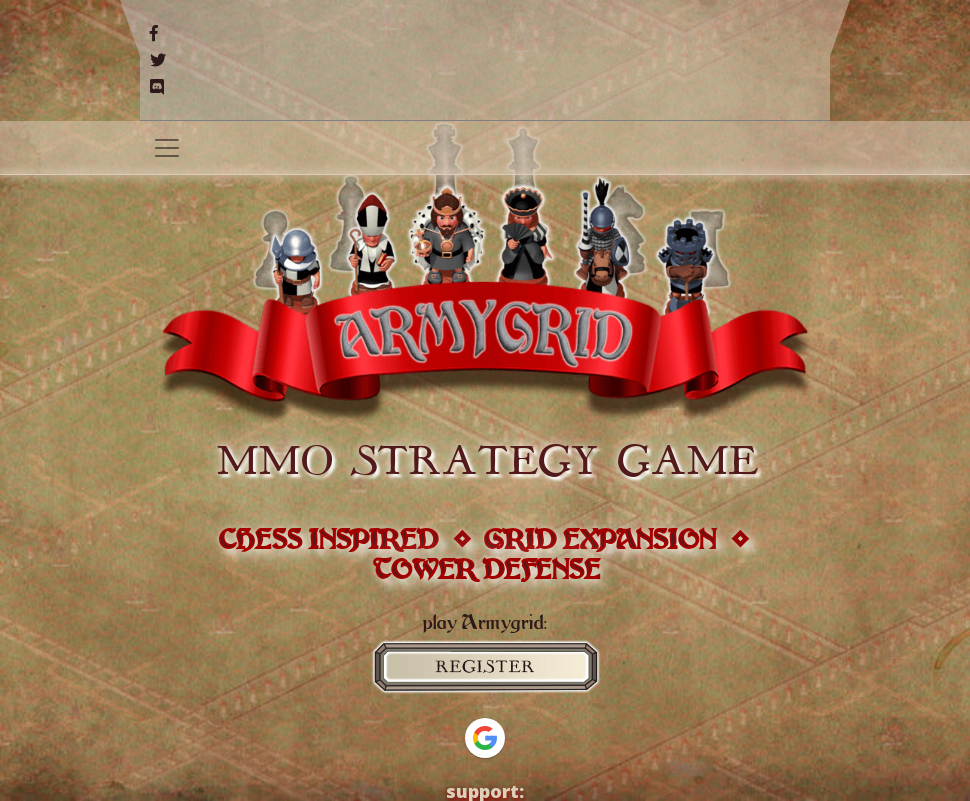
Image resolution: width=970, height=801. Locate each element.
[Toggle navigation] (167, 148)
